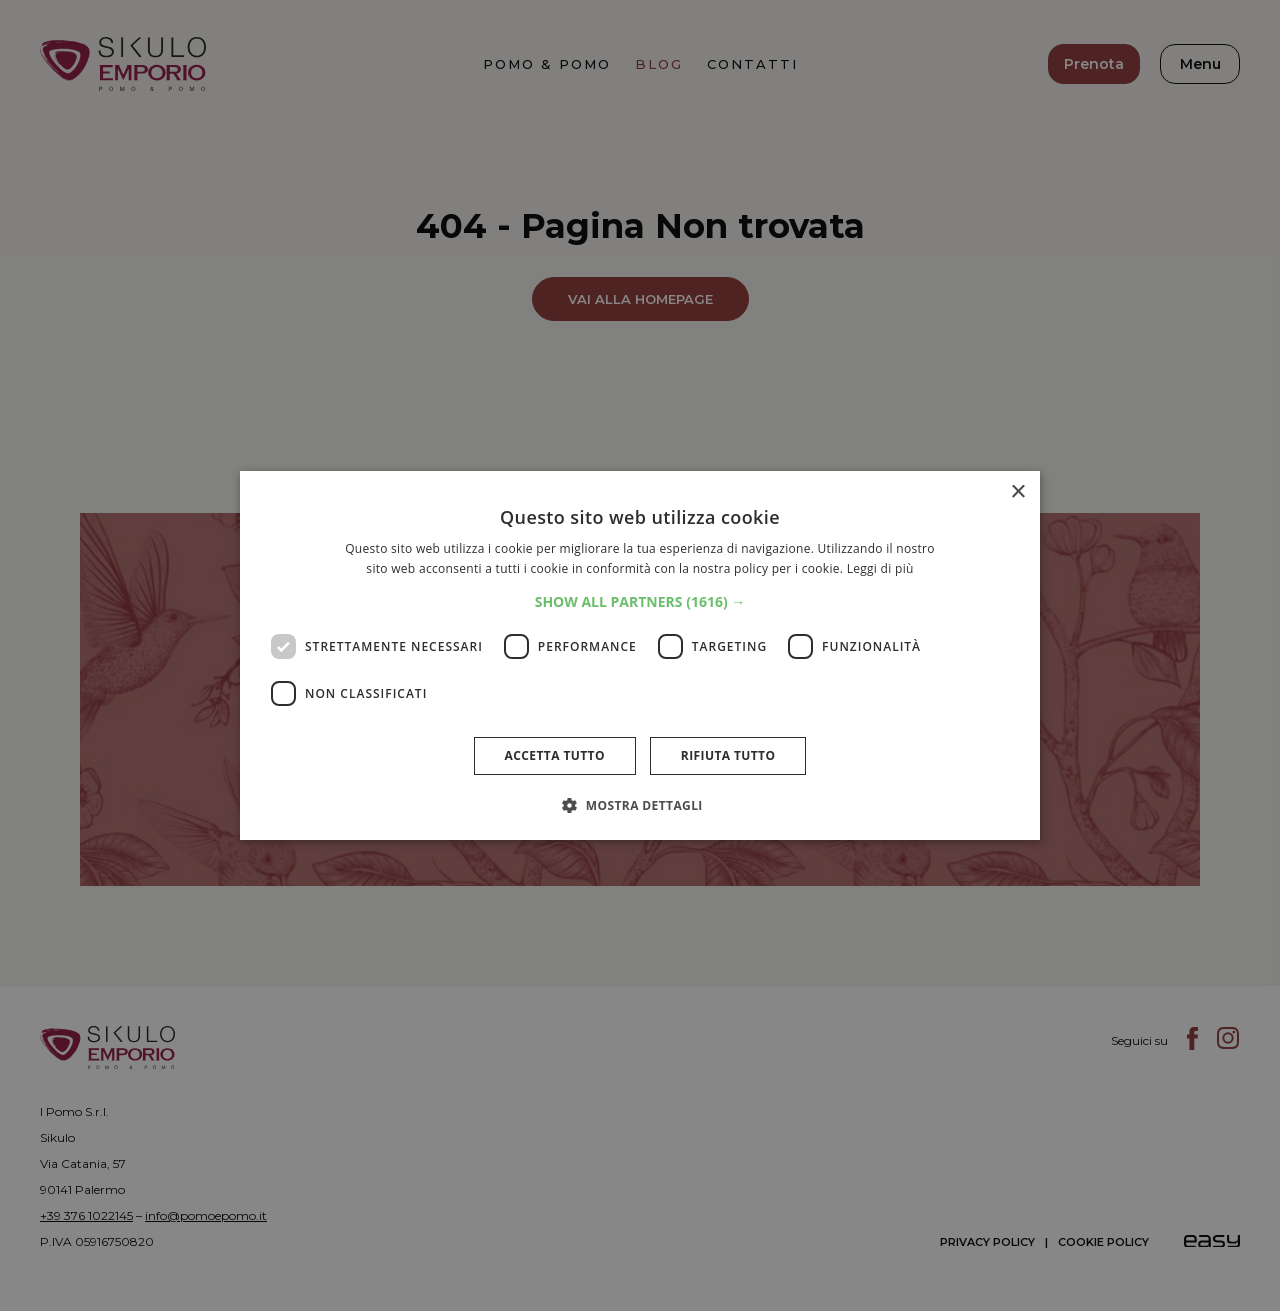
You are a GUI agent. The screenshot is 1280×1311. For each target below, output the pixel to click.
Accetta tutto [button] (555, 755)
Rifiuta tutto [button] (728, 755)
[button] (640, 602)
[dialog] (640, 655)
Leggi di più (880, 568)
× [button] (1017, 492)
